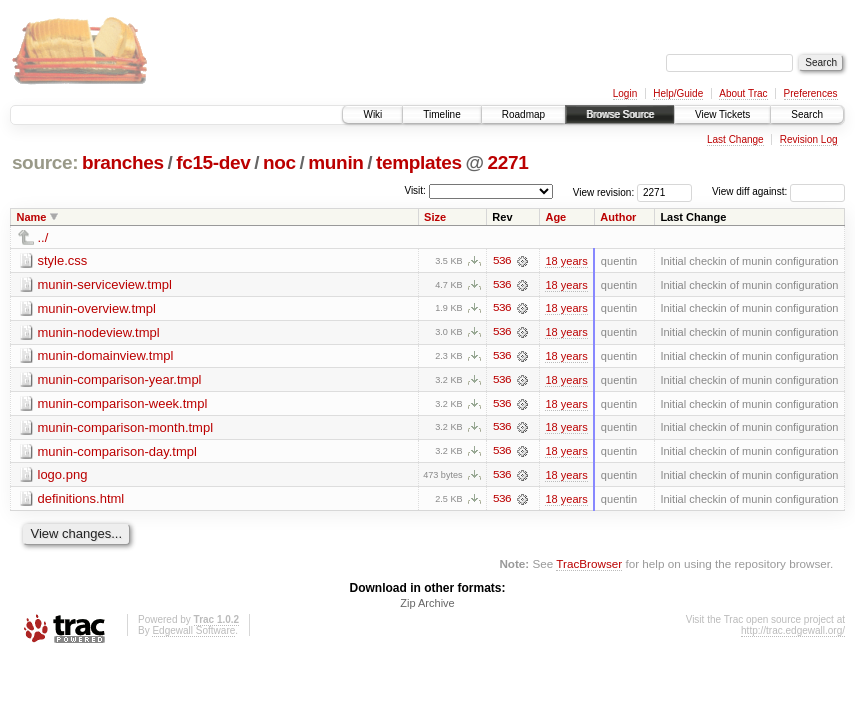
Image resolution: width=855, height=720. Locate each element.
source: (45, 162)
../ (43, 237)
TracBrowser (589, 565)
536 (502, 261)
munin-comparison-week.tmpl (123, 404)
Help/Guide (678, 93)
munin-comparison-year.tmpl (120, 380)
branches (123, 162)
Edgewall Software (193, 633)
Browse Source (620, 114)
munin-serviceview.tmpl (105, 284)
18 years (566, 261)
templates (419, 162)
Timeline (441, 114)
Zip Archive (427, 606)
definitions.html (81, 500)
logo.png (63, 476)
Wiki (372, 114)
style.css (63, 260)
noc (279, 162)
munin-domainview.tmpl (106, 356)
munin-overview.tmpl (97, 308)
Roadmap (523, 114)
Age (555, 217)
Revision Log (809, 139)
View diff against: (778, 191)
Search (807, 114)
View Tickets (722, 114)
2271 (507, 162)
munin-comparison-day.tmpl (117, 452)
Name (32, 217)
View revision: (604, 191)
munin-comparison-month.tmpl (126, 428)
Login (625, 93)
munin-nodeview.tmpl (99, 332)
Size (435, 217)
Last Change (735, 139)
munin (335, 162)
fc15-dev (213, 162)
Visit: (415, 190)
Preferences (811, 93)
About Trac (743, 93)
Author (618, 217)
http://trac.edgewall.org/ (793, 633)
